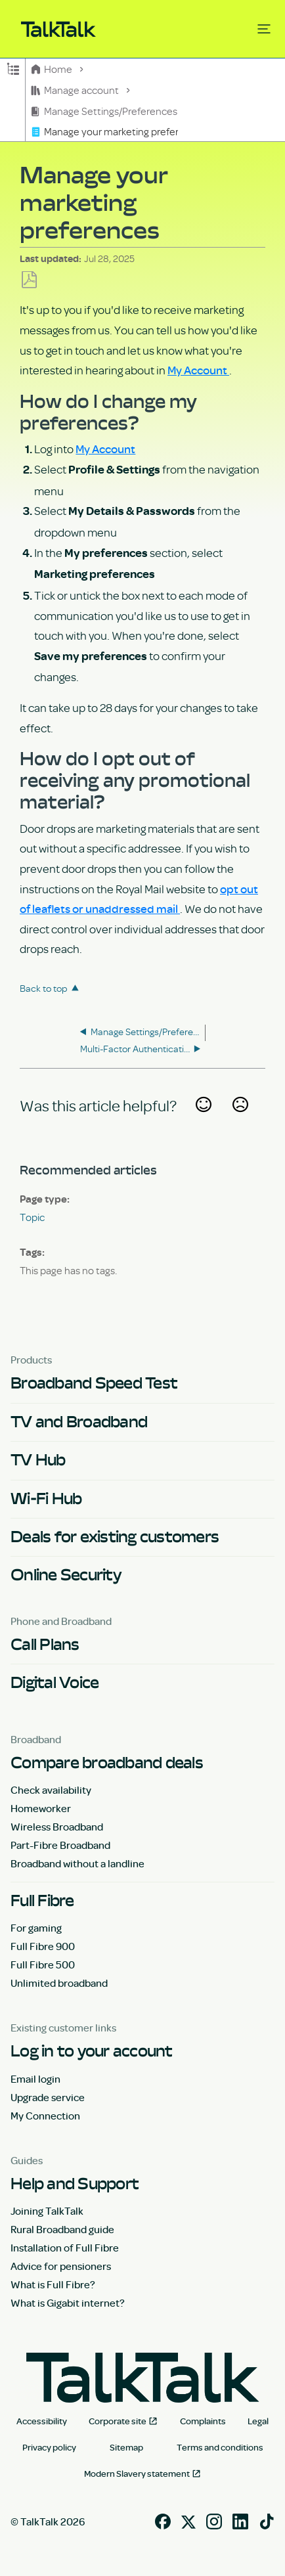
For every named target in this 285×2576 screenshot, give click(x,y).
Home (53, 69)
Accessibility (41, 2421)
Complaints (203, 2421)
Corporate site (117, 2421)
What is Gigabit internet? (68, 2302)
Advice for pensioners (61, 2266)
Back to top (44, 988)
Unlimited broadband (59, 1982)
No (240, 1120)
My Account (198, 370)
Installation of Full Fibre (65, 2247)
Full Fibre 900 (43, 1946)
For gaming (36, 1927)
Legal (258, 2421)
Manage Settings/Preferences (105, 111)
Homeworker (41, 1808)
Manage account (76, 90)
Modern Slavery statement (137, 2473)
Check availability (51, 1789)
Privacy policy (49, 2447)
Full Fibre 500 (43, 1964)
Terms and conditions (220, 2447)
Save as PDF (29, 280)
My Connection (45, 2115)
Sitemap (126, 2447)
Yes (203, 1120)
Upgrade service (48, 2097)
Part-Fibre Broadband (60, 1845)
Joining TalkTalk (47, 2210)
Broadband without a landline (77, 1863)
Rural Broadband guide (62, 2229)
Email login (35, 2078)
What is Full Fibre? (53, 2284)
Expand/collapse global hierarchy (13, 68)
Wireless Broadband (57, 1826)
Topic (32, 1217)
